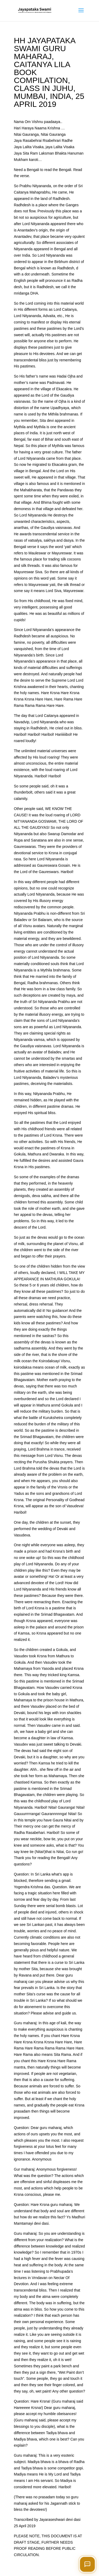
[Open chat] (87, 2564)
